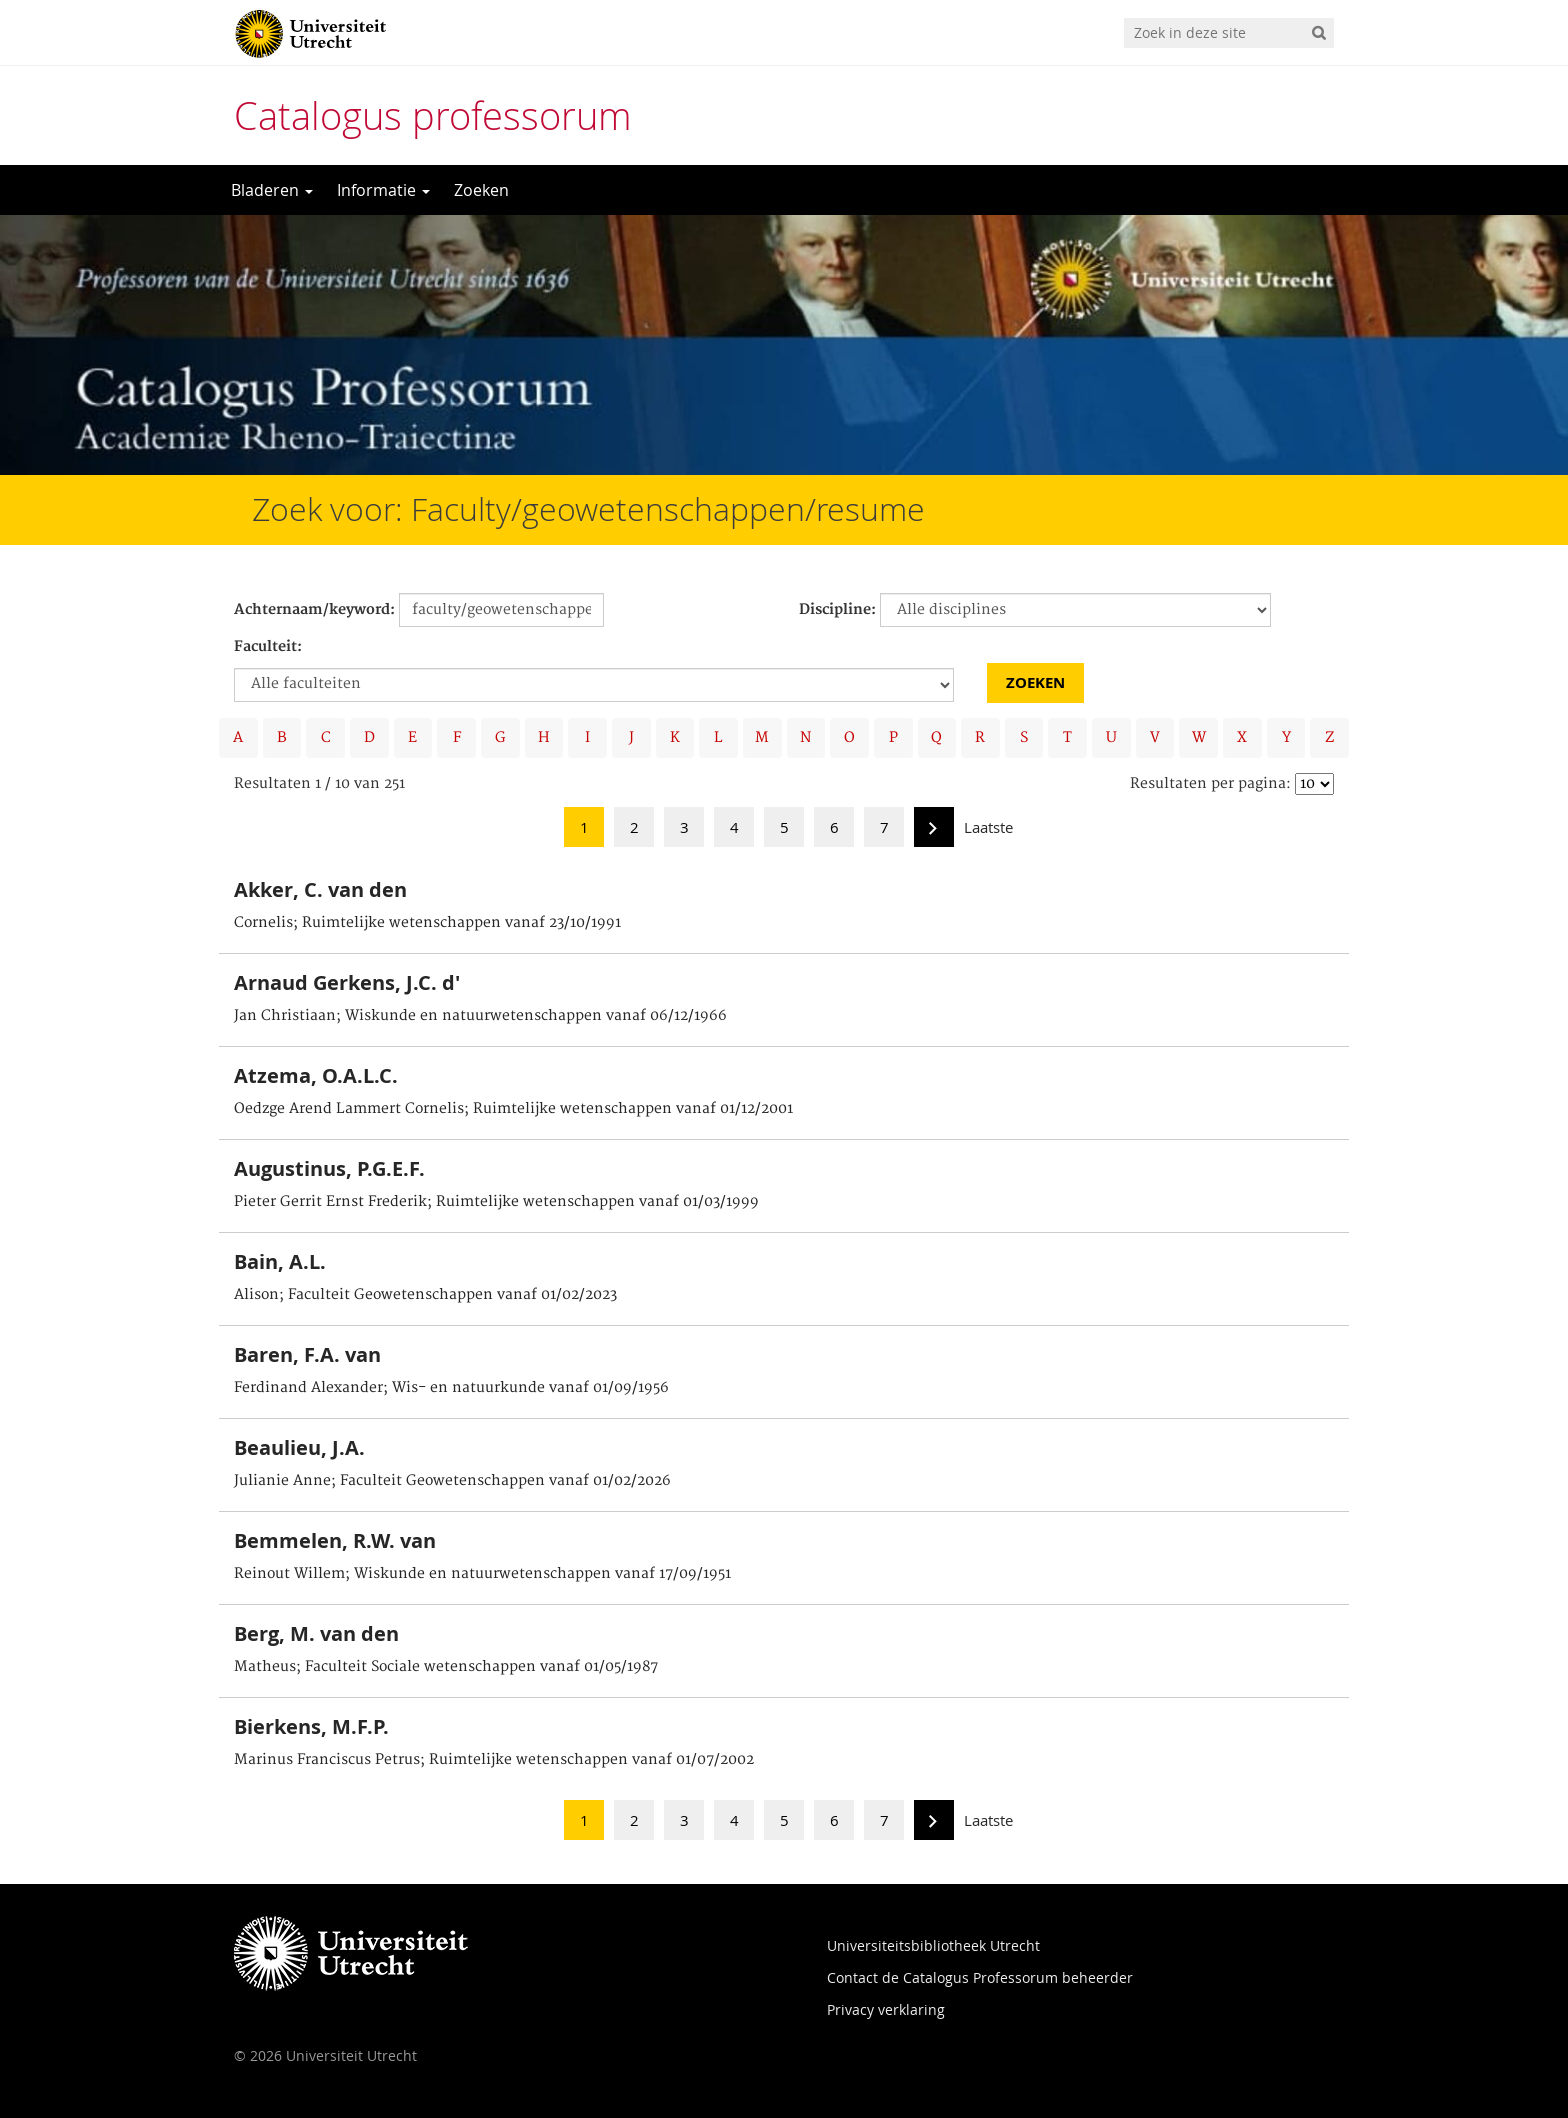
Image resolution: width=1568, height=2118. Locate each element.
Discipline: (837, 610)
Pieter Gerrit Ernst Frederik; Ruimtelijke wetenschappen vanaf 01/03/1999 (496, 1202)
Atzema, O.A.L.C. (316, 1075)
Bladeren (272, 190)
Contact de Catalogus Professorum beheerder (980, 1977)
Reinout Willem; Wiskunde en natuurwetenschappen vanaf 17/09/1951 (482, 1574)
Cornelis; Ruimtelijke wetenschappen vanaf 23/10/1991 (427, 923)
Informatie (383, 190)
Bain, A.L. (280, 1261)
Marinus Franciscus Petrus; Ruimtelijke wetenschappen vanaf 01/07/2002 (494, 1760)
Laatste (988, 827)
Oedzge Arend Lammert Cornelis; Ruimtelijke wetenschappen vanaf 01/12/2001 (513, 1109)
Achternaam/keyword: (314, 610)
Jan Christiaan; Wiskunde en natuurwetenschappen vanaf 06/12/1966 (480, 1016)
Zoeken (481, 190)
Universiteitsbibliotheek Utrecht (933, 1945)
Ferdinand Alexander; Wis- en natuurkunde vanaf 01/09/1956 (451, 1388)
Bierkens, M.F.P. (311, 1726)
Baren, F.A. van (307, 1354)
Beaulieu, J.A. (299, 1447)
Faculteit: (268, 647)
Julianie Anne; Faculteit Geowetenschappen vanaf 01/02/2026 (452, 1481)
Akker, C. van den (320, 889)
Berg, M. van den (316, 1633)
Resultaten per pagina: (1210, 784)
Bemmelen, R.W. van (335, 1540)
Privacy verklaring (886, 2009)
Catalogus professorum (433, 115)
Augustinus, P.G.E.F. (329, 1168)
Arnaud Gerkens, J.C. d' (347, 982)
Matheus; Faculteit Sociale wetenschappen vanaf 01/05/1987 (446, 1667)
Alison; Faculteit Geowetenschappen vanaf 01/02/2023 (425, 1295)
